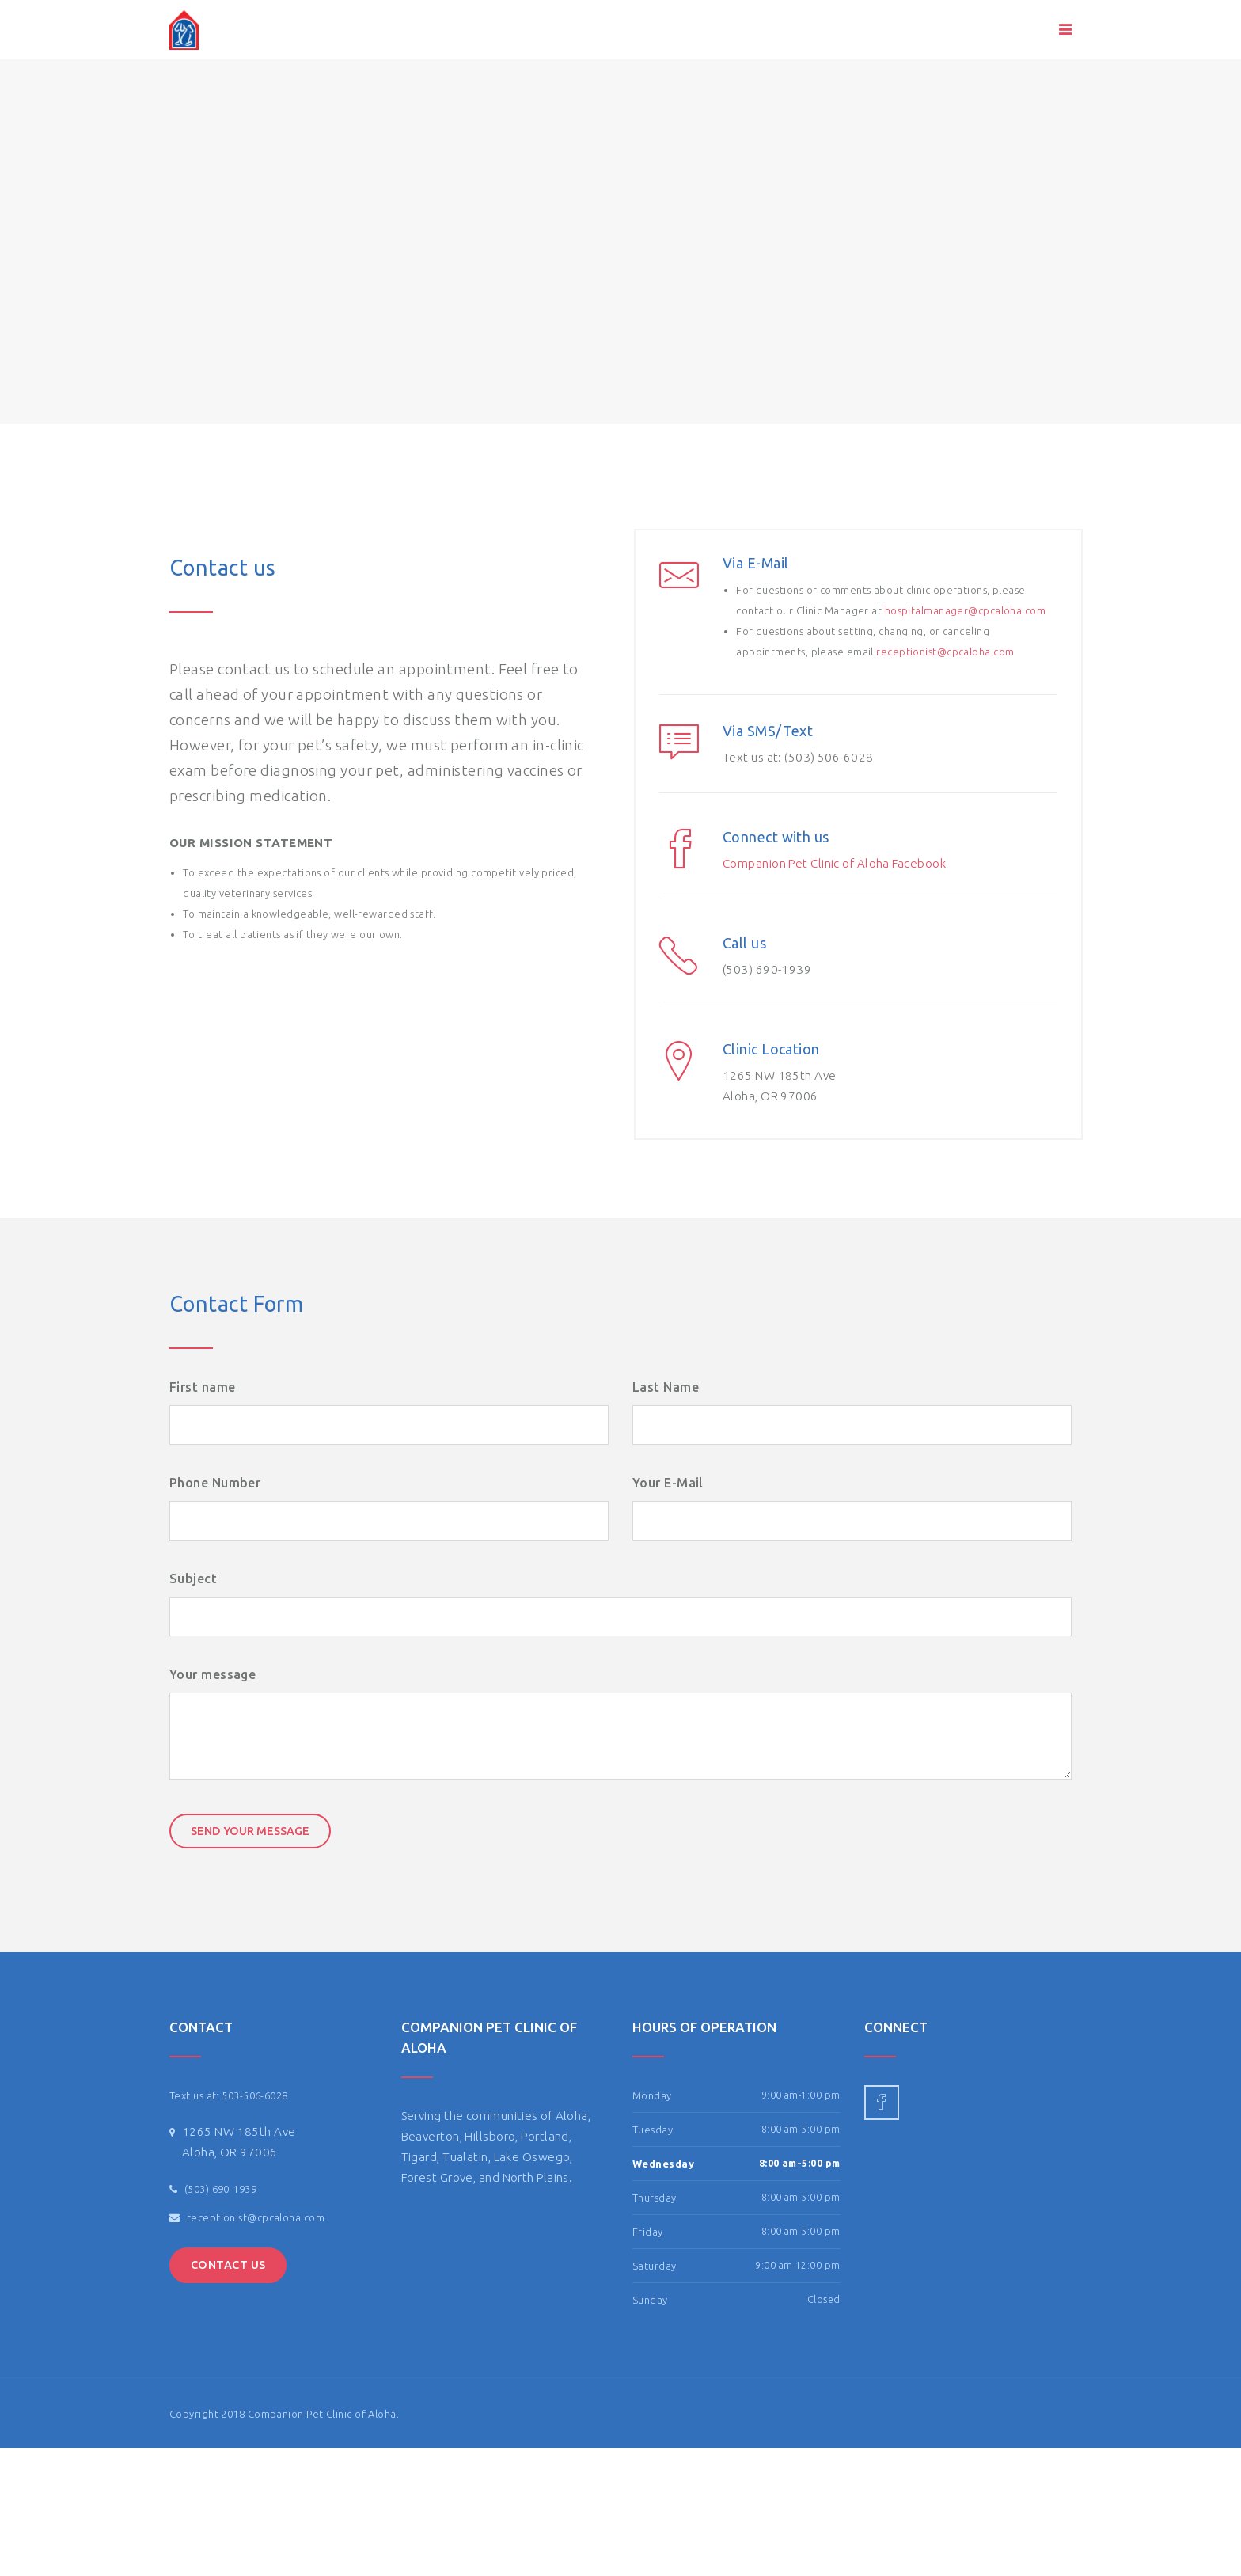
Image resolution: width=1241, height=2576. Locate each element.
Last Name (665, 1387)
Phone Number (214, 1483)
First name (202, 1387)
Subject (193, 1578)
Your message (212, 1674)
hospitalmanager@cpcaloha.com (965, 610)
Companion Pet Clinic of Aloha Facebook (834, 863)
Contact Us (228, 2265)
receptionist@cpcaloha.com (945, 651)
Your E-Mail (668, 1483)
